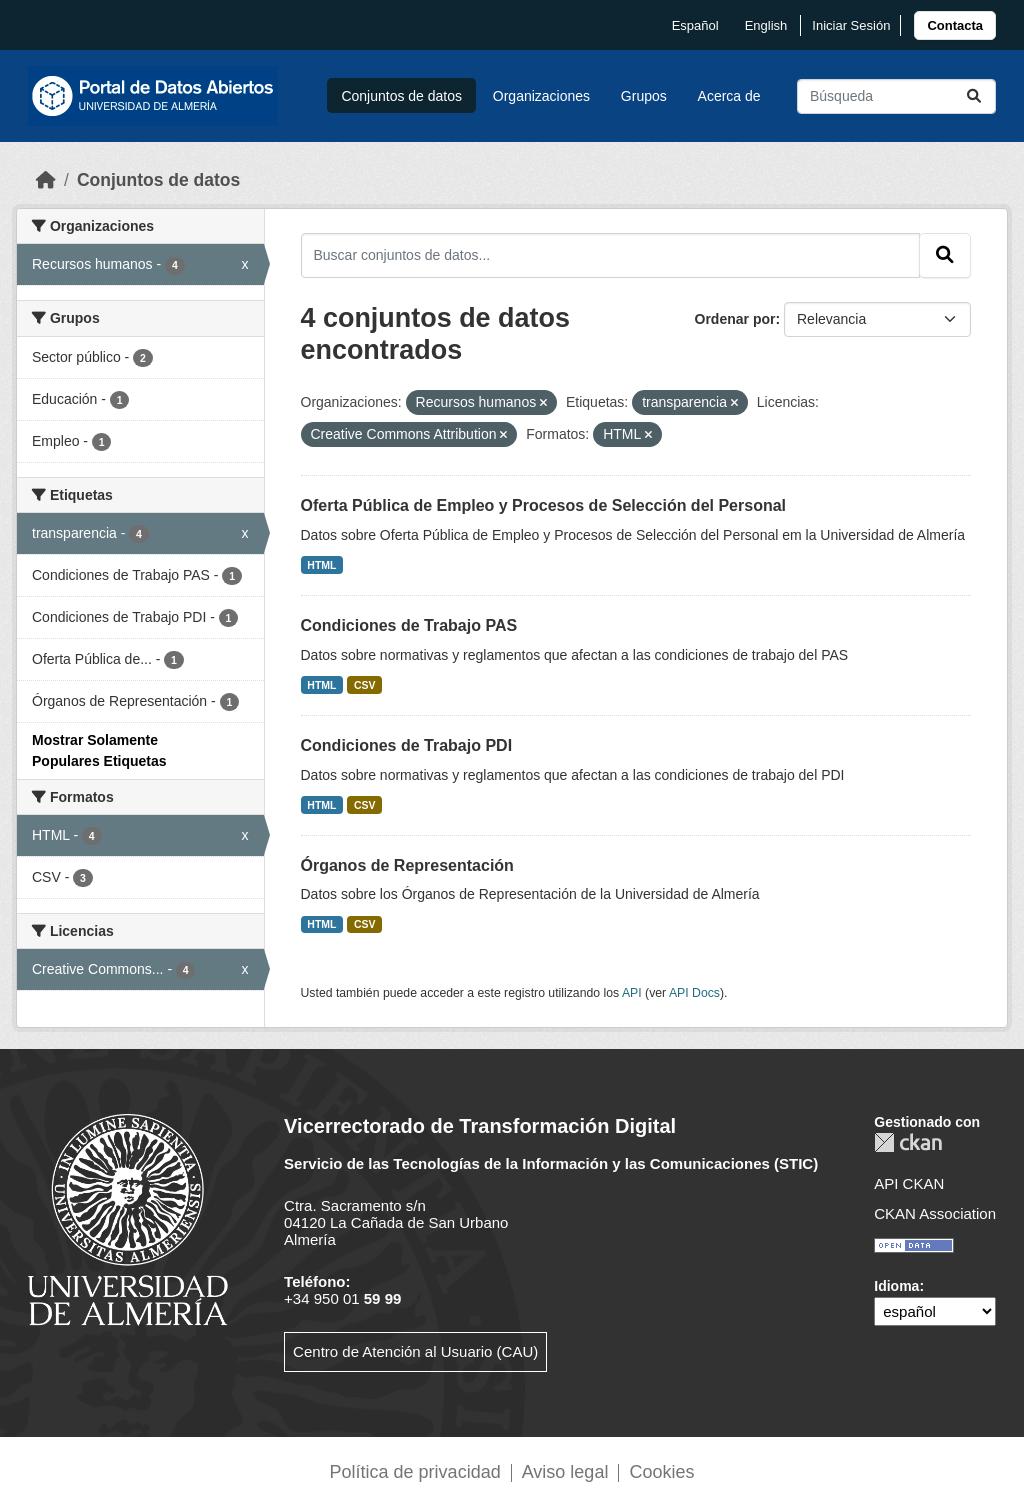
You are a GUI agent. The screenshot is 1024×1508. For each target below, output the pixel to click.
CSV (365, 685)
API (632, 993)
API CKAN (909, 1183)
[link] (955, 25)
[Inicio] (46, 180)
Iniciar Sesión (851, 25)
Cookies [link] (661, 1472)
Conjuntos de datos (401, 96)
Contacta (955, 25)
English (766, 25)
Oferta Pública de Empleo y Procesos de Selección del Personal (544, 505)
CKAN (908, 1142)
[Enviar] (974, 96)
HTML (321, 565)
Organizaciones (541, 96)
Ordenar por (735, 319)
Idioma (896, 1286)
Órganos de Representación (407, 865)
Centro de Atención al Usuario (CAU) (415, 1351)
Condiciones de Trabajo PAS (409, 625)
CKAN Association (935, 1213)
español (695, 25)
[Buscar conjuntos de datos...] (896, 96)
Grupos (644, 96)
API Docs (694, 993)
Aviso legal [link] (565, 1472)
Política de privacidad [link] (415, 1472)
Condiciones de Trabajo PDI (407, 745)
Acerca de (729, 96)
